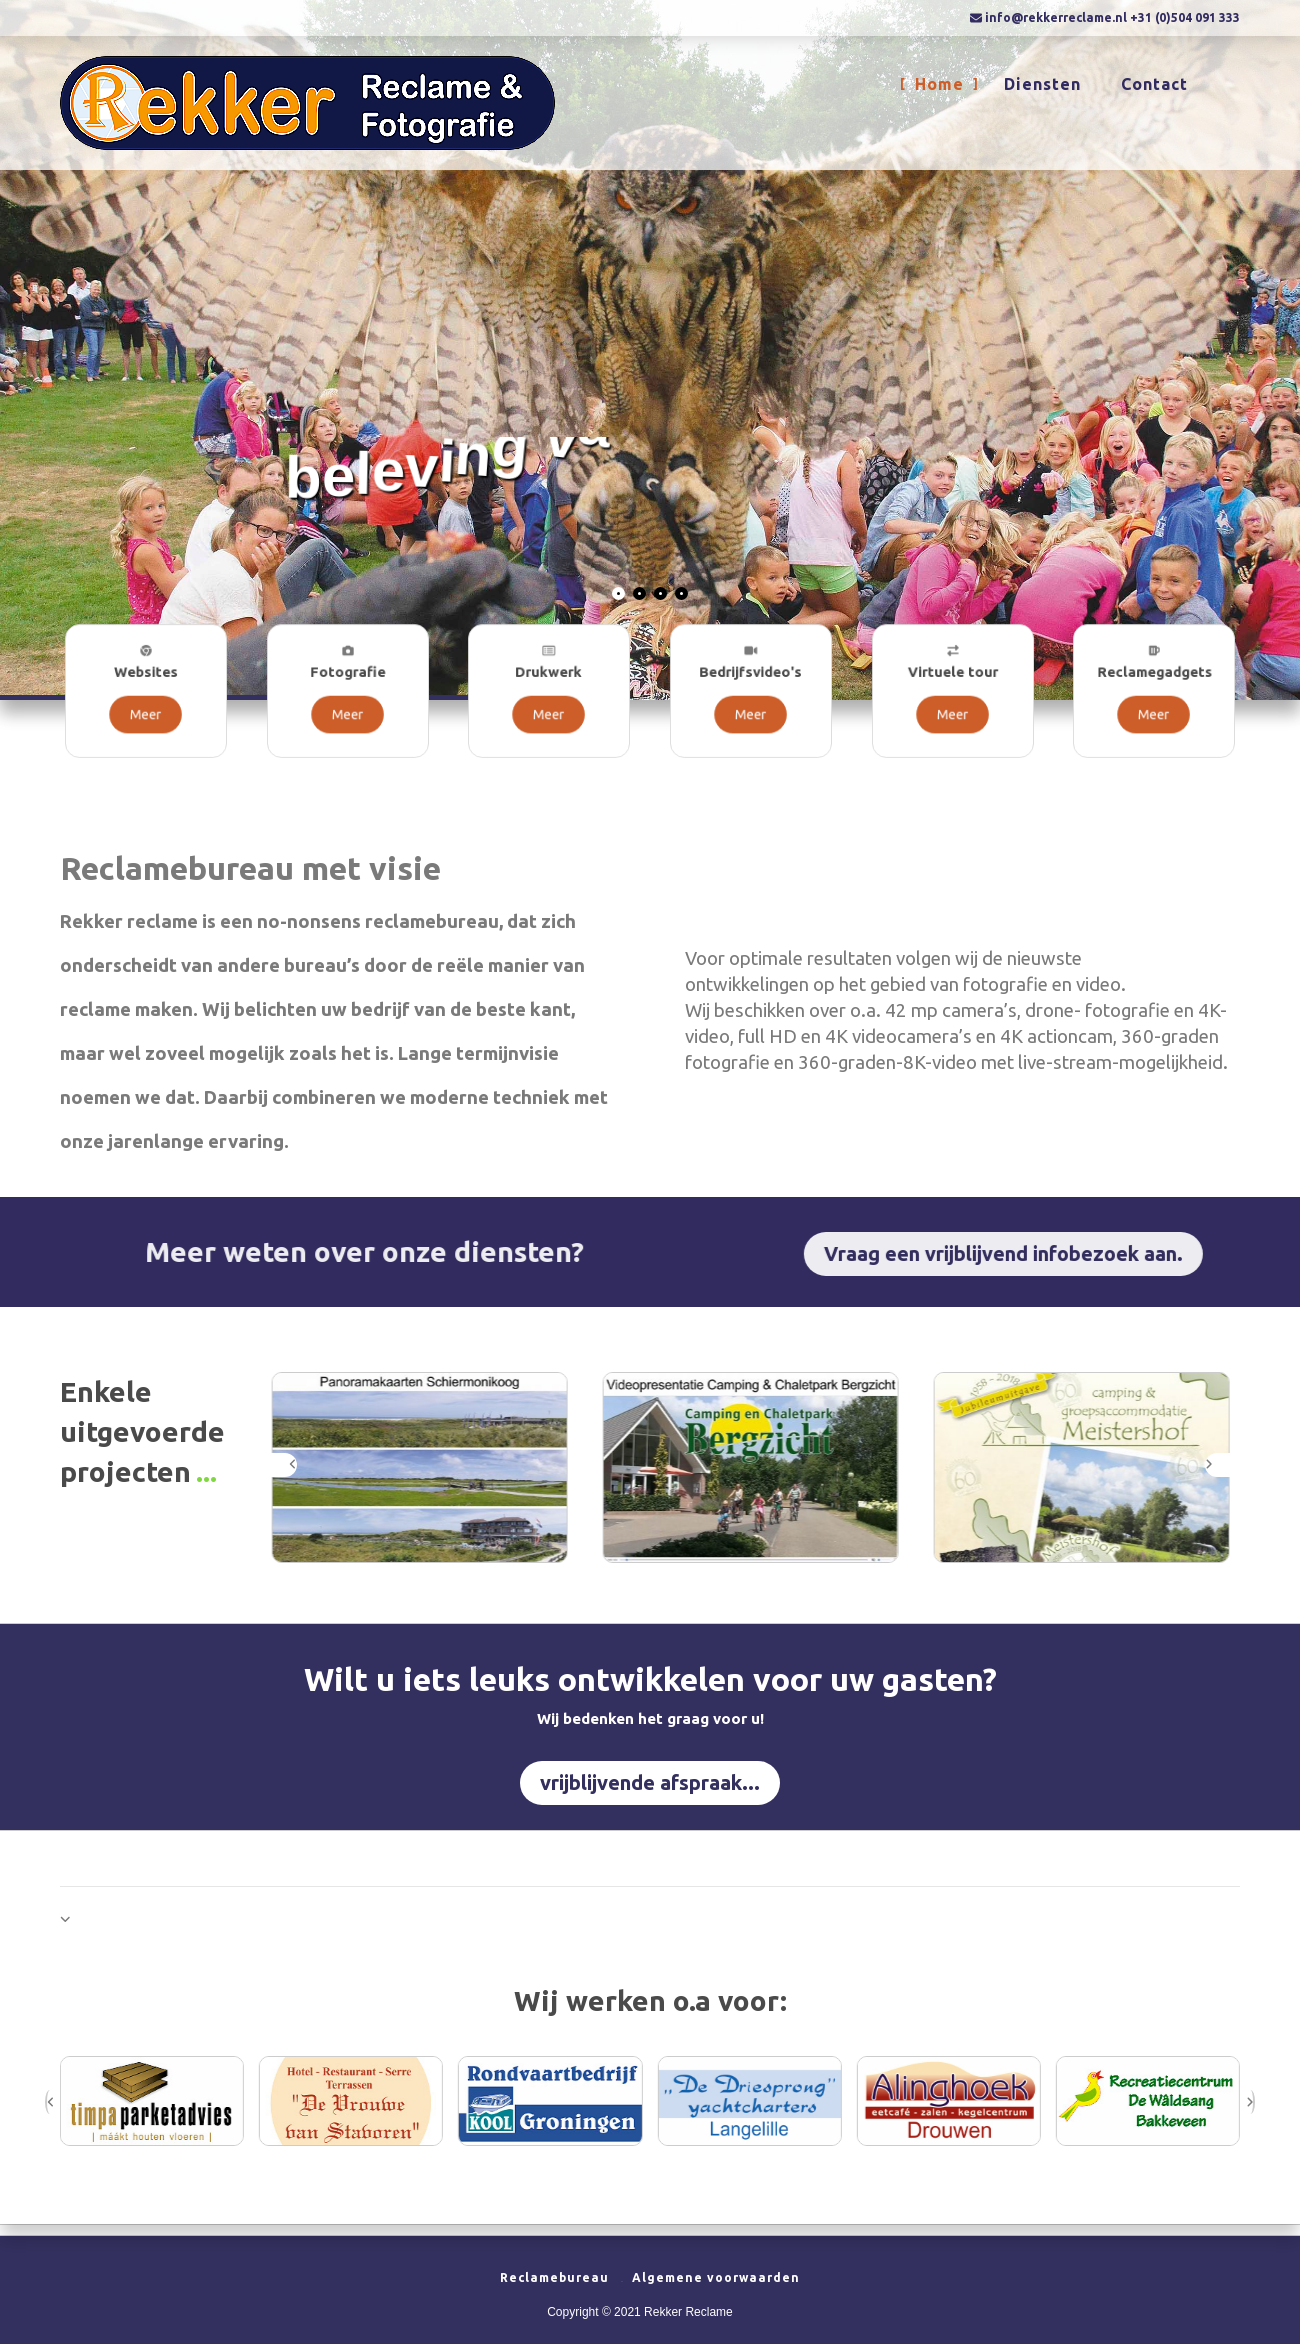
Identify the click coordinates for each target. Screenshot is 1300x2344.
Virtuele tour (952, 680)
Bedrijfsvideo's (751, 680)
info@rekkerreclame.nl (1056, 17)
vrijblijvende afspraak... (650, 1782)
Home (939, 86)
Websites (146, 680)
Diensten (1042, 86)
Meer (146, 704)
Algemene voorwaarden (716, 2277)
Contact (1154, 86)
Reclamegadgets (1154, 680)
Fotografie (347, 680)
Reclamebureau (554, 2277)
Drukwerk (549, 680)
